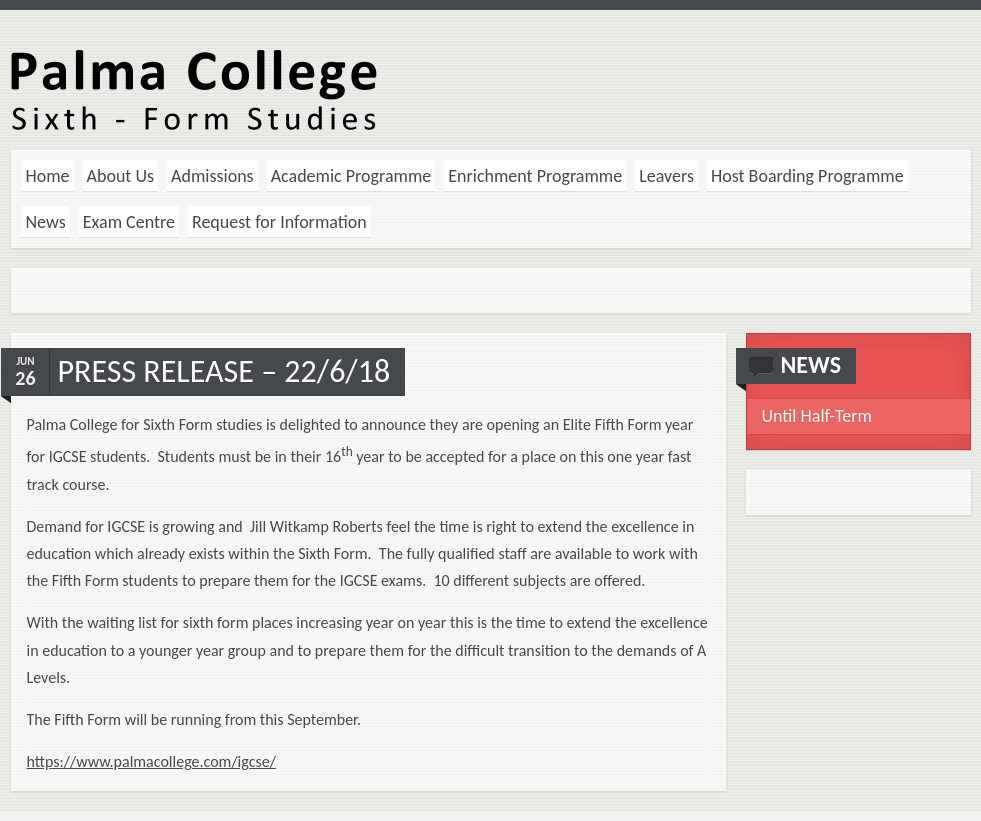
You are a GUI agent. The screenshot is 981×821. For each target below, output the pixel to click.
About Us (121, 176)
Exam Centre (129, 222)
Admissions (212, 176)
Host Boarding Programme (807, 176)
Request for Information (279, 222)
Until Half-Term (817, 416)
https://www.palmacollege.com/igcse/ (151, 761)
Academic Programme (351, 176)
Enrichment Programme (535, 176)
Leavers (666, 176)
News (46, 222)
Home (48, 176)
